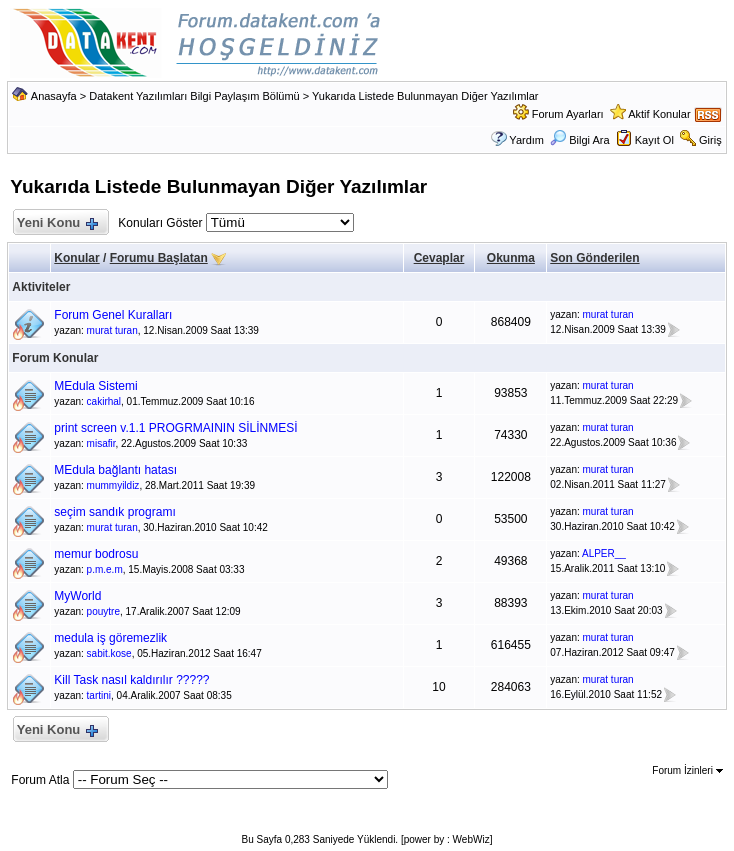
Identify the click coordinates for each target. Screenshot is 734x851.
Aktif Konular (659, 114)
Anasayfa (54, 96)
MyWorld (77, 596)
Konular (76, 258)
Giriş (710, 140)
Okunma (511, 258)
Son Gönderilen (594, 258)
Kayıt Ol (654, 140)
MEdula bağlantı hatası (115, 470)
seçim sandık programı (114, 512)
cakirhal (104, 401)
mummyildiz (113, 485)
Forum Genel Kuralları (113, 315)
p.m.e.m (105, 569)
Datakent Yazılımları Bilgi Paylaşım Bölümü (194, 96)
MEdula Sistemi (95, 386)
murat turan (112, 330)
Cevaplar (439, 258)
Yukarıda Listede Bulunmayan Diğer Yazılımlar (425, 96)
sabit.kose (109, 653)
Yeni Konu (56, 223)
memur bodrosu (96, 554)
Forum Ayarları (568, 114)
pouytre (103, 611)
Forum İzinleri (687, 770)
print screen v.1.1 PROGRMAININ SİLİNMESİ (175, 428)
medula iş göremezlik (110, 638)
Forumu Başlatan (159, 258)
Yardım (526, 140)
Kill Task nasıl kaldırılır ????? (131, 680)
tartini (99, 695)
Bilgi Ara (579, 140)
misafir (101, 443)
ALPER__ (604, 553)
